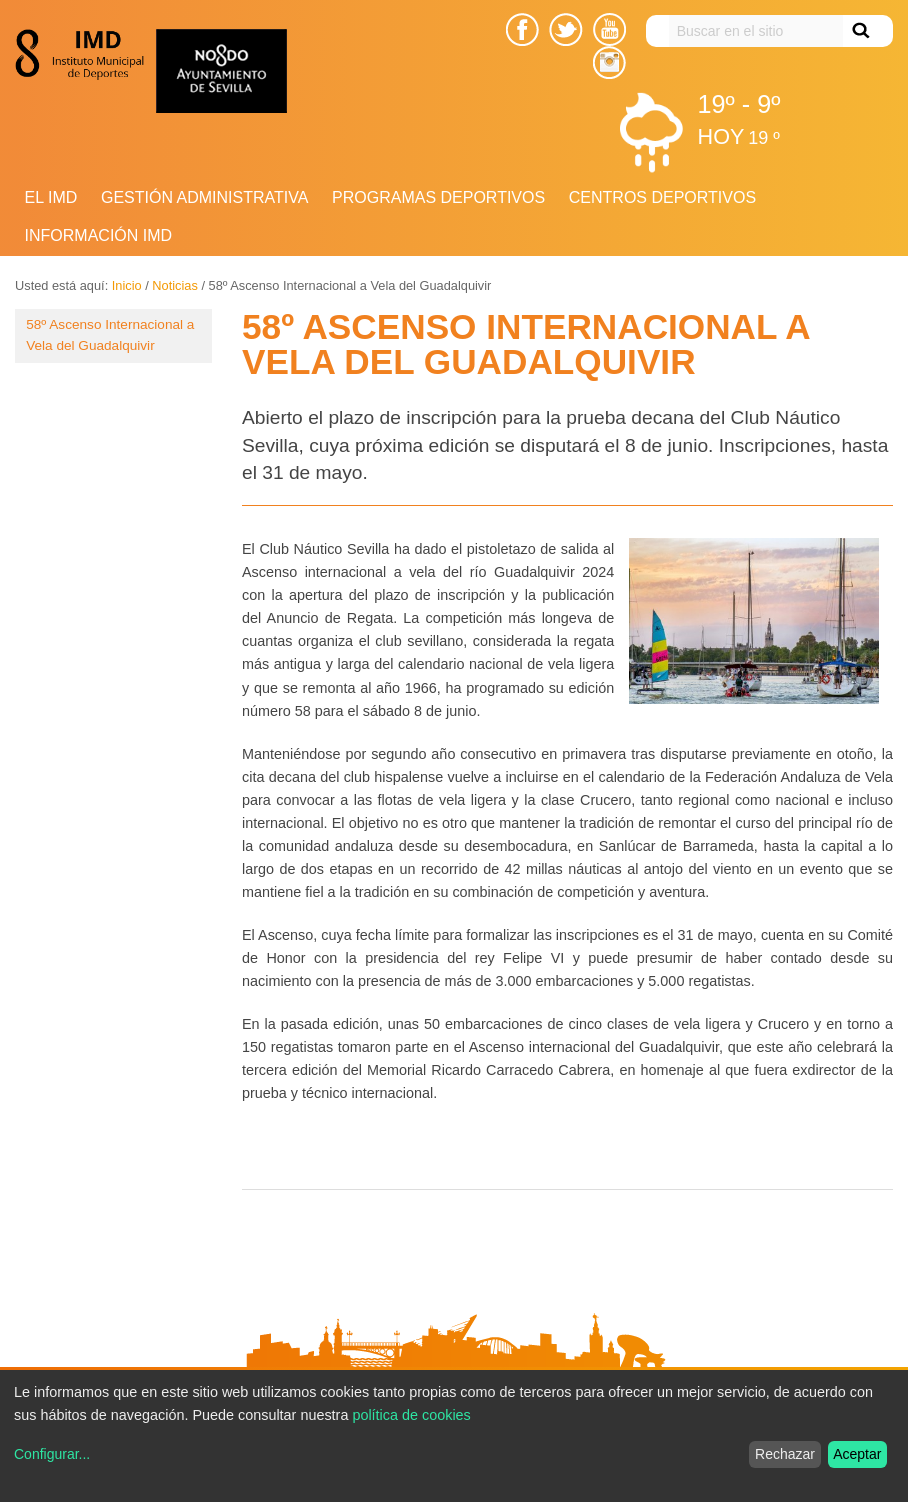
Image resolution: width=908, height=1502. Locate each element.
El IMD (51, 197)
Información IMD (99, 235)
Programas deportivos (438, 197)
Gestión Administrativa (204, 197)
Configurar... (52, 1454)
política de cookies (411, 1415)
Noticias (175, 285)
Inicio (127, 285)
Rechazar (785, 1454)
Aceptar (857, 1454)
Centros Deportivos (662, 197)
